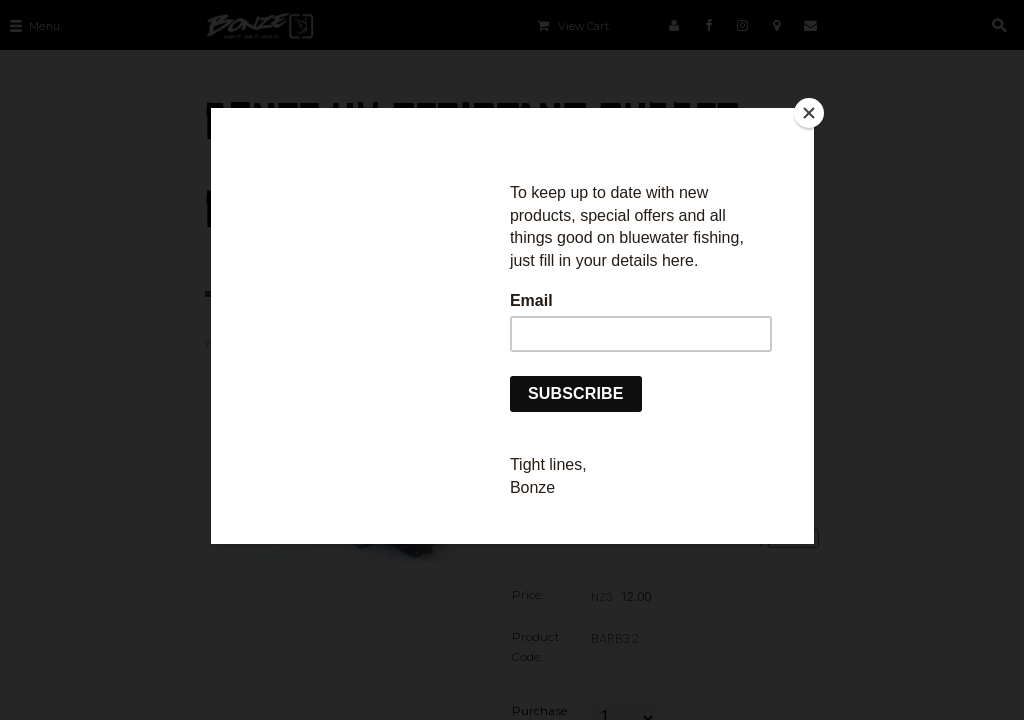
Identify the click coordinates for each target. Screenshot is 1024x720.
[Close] (809, 113)
